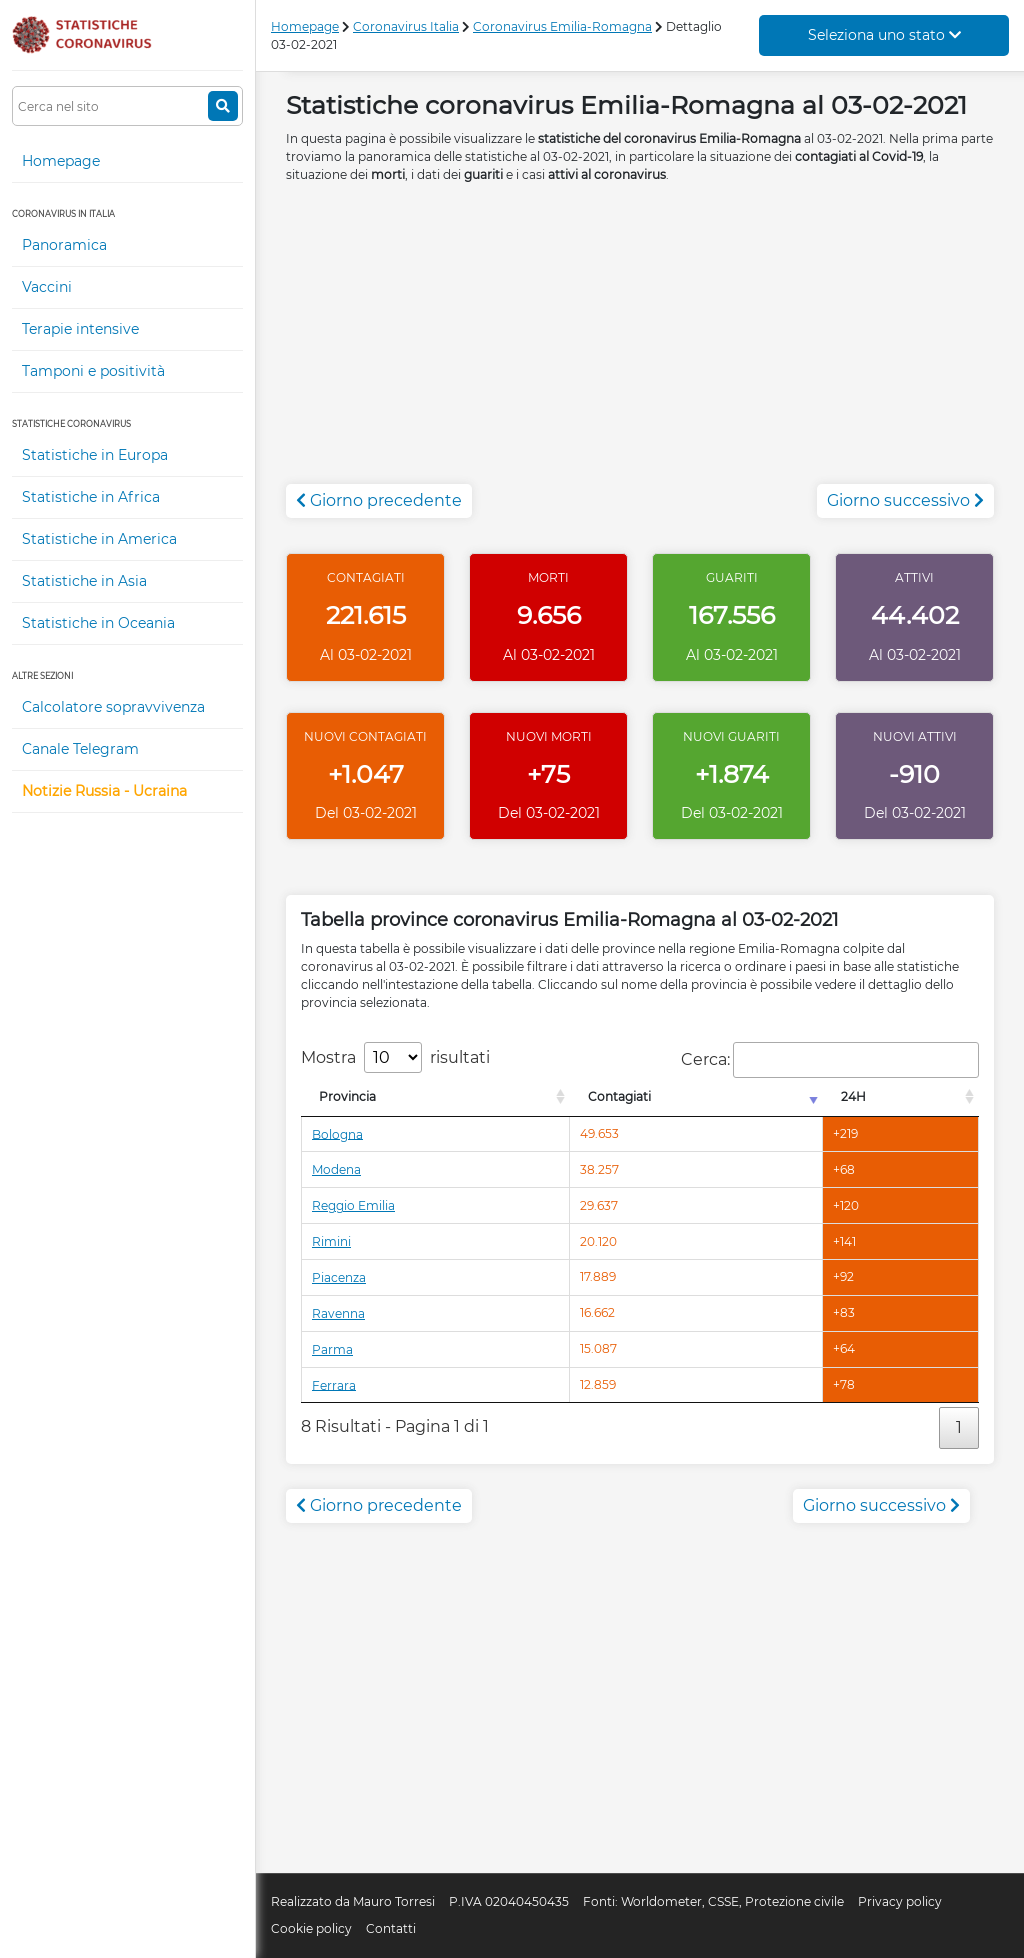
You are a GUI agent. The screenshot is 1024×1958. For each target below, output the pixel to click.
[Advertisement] (640, 344)
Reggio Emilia (353, 1205)
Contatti (391, 1928)
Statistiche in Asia (84, 581)
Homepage (61, 161)
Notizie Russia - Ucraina (104, 791)
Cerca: (830, 1060)
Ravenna (338, 1313)
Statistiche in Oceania (98, 623)
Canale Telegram (80, 749)
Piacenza (339, 1277)
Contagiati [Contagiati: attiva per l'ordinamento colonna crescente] (619, 1096)
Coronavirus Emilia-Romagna (562, 26)
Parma (332, 1349)
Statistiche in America (99, 539)
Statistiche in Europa (95, 455)
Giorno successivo (905, 500)
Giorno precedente (379, 500)
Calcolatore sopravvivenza (113, 707)
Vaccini (47, 287)
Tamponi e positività (93, 371)
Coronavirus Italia (406, 26)
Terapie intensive (80, 329)
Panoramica (64, 245)
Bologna (337, 1133)
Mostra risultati (395, 1057)
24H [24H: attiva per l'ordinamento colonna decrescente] (853, 1096)
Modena (336, 1169)
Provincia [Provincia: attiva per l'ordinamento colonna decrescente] (347, 1096)
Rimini (331, 1241)
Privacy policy (900, 1901)
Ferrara (334, 1384)
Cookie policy (311, 1928)
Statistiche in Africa (91, 497)
